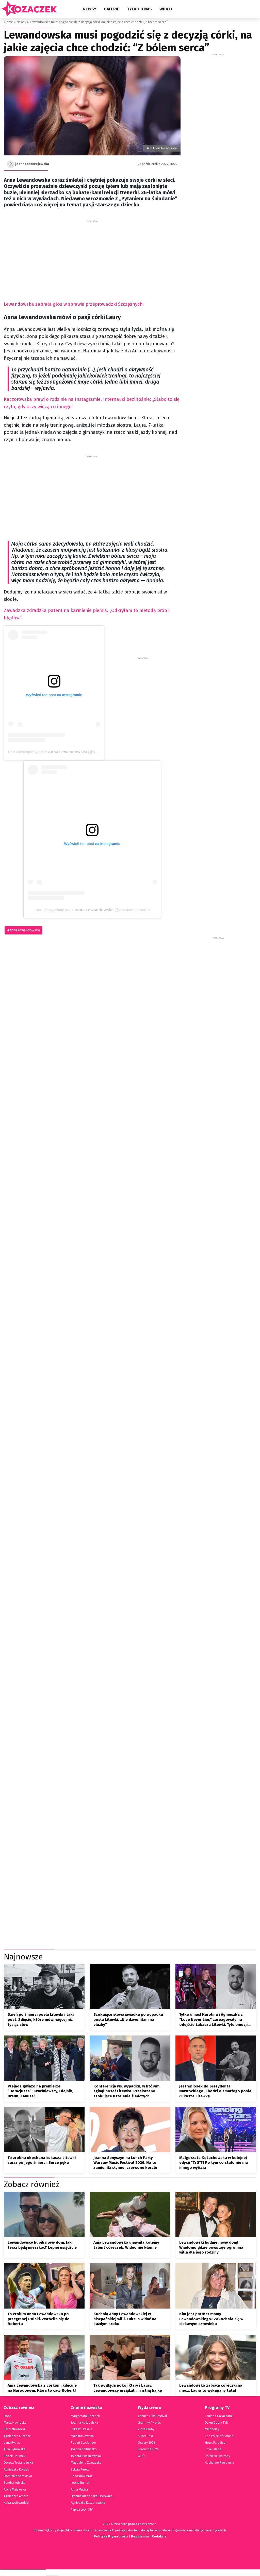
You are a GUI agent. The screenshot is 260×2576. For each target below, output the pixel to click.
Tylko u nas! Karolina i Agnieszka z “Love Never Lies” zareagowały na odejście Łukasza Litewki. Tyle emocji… (215, 2014)
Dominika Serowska (17, 2470)
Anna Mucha (79, 2483)
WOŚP (142, 2450)
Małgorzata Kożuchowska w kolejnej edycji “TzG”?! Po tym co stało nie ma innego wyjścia (213, 2157)
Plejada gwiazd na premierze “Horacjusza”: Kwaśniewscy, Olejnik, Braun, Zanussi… (40, 2085)
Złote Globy (146, 2423)
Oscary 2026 (146, 2437)
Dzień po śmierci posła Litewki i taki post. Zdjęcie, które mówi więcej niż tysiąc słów (41, 2014)
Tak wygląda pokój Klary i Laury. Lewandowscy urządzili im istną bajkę (127, 2382)
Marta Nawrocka (15, 2417)
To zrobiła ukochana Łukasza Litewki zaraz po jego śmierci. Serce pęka (42, 2154)
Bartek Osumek (14, 2450)
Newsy (89, 9)
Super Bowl (146, 2430)
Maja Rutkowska (82, 2430)
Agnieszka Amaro (15, 2490)
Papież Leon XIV (82, 2504)
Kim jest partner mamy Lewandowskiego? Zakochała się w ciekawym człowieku (211, 2313)
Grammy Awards (149, 2417)
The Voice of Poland (219, 2430)
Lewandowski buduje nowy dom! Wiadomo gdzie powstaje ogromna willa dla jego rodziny (211, 2241)
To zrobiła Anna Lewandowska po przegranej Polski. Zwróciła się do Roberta (39, 2313)
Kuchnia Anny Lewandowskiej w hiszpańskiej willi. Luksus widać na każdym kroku (124, 2313)
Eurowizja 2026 (148, 2443)
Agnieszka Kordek (16, 2463)
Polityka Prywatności (110, 2531)
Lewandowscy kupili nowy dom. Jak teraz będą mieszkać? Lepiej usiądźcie (42, 2239)
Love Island (213, 2443)
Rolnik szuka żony (217, 2450)
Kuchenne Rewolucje (219, 2457)
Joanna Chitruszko (83, 2443)
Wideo (165, 9)
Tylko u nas (139, 9)
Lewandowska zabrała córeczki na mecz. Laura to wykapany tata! (210, 2382)
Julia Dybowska (14, 2443)
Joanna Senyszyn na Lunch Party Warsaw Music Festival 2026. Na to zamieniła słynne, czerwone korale (125, 2157)
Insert (57, 2573)
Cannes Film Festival (152, 2410)
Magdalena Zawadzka (86, 2457)
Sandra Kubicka (15, 2477)
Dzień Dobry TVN (216, 2417)
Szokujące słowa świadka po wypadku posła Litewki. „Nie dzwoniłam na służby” (128, 2014)
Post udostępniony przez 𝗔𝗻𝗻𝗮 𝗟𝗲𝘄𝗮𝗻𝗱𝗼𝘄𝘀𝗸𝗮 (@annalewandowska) (65, 745)
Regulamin (140, 2531)
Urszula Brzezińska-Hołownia (91, 2490)
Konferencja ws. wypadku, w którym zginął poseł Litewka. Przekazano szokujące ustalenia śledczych (126, 2085)
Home (8, 22)
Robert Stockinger (83, 2437)
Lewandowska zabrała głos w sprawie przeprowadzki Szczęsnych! (71, 304)
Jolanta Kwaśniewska (85, 2450)
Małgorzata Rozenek (85, 2410)
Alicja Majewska (15, 2483)
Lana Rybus (12, 2437)
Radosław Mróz (81, 2470)
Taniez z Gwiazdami (218, 2410)
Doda (7, 2410)
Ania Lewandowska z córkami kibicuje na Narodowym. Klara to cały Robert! (42, 2382)
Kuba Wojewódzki (16, 2497)
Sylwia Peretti (80, 2463)
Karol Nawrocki (14, 2423)
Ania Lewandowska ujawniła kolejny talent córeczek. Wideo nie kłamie (126, 2239)
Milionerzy (212, 2423)
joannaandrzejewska (32, 164)
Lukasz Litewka (81, 2423)
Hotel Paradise (215, 2437)
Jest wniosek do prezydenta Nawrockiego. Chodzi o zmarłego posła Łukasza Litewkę (215, 2085)
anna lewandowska (24, 923)
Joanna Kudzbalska (84, 2417)
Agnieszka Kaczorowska (87, 2497)
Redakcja (159, 2531)
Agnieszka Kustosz (16, 2430)
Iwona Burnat (80, 2477)
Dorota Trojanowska (18, 2457)
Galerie (111, 9)
